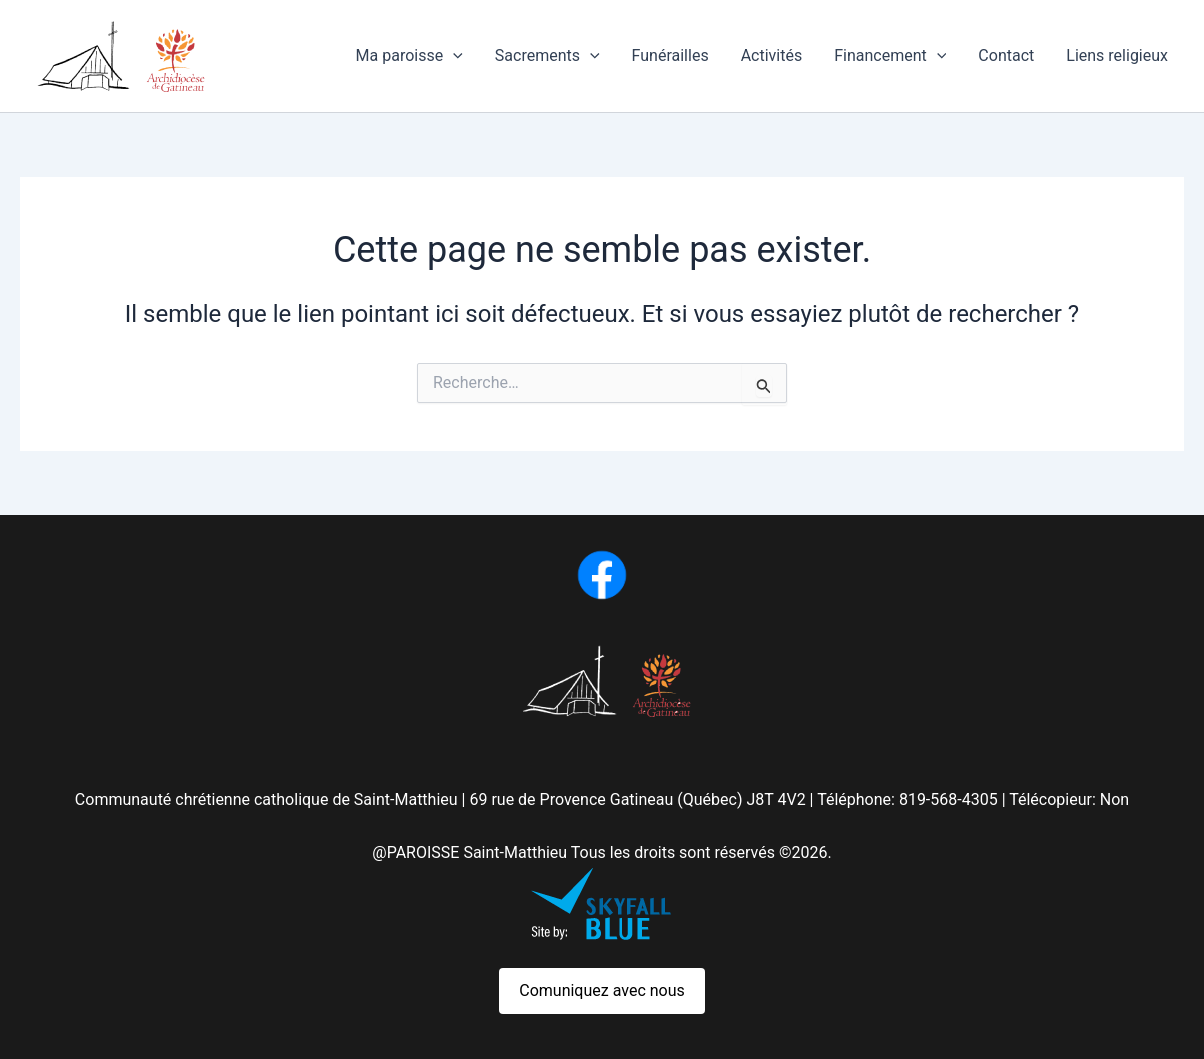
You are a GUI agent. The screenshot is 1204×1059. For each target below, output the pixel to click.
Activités (772, 55)
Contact (1006, 55)
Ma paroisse (409, 56)
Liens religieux (1117, 55)
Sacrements (547, 56)
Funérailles (670, 55)
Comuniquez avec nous (602, 990)
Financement (890, 56)
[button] (453, 56)
